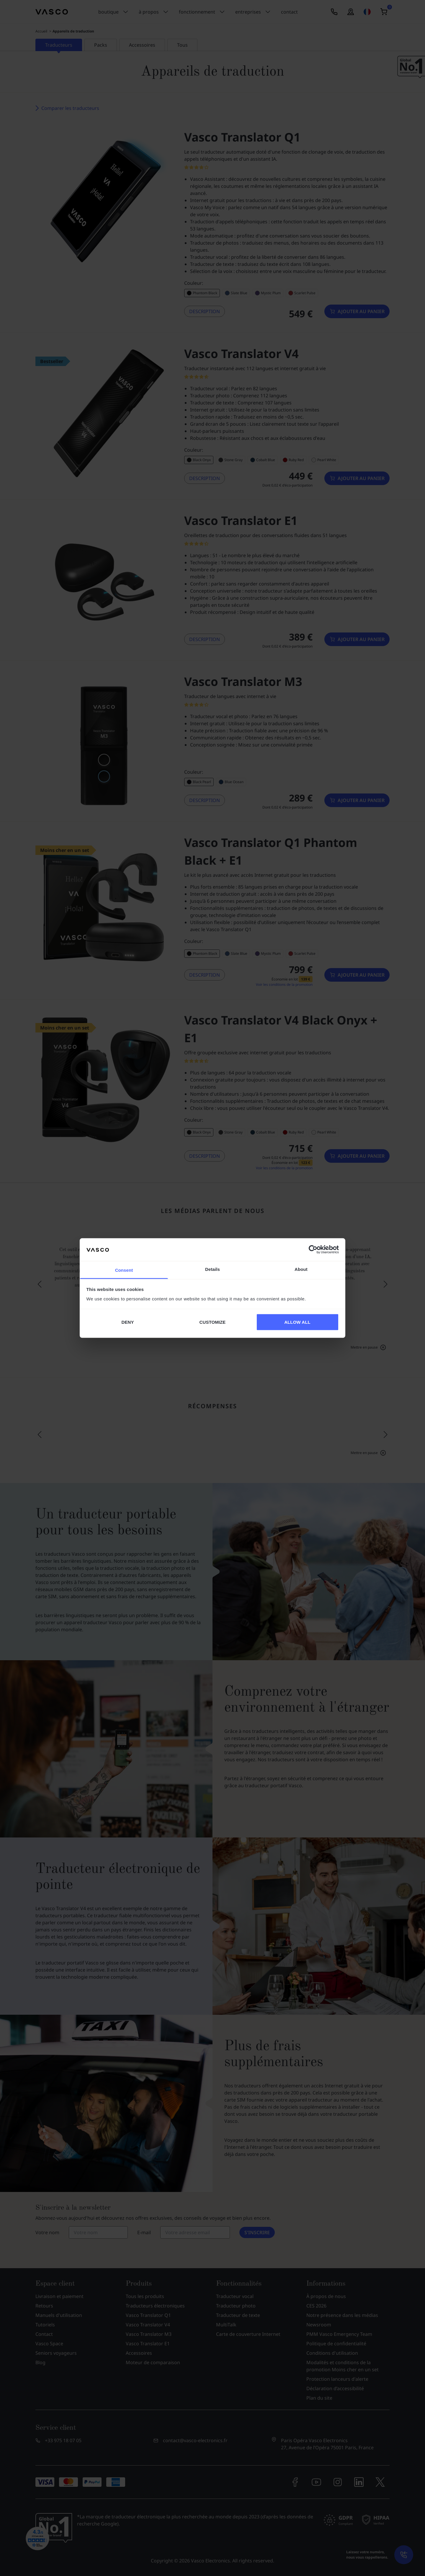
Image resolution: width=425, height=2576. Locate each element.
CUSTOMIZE (213, 1322)
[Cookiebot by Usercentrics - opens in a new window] (313, 1249)
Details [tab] (212, 1268)
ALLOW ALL (297, 1322)
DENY (127, 1322)
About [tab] (301, 1268)
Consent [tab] (124, 1269)
